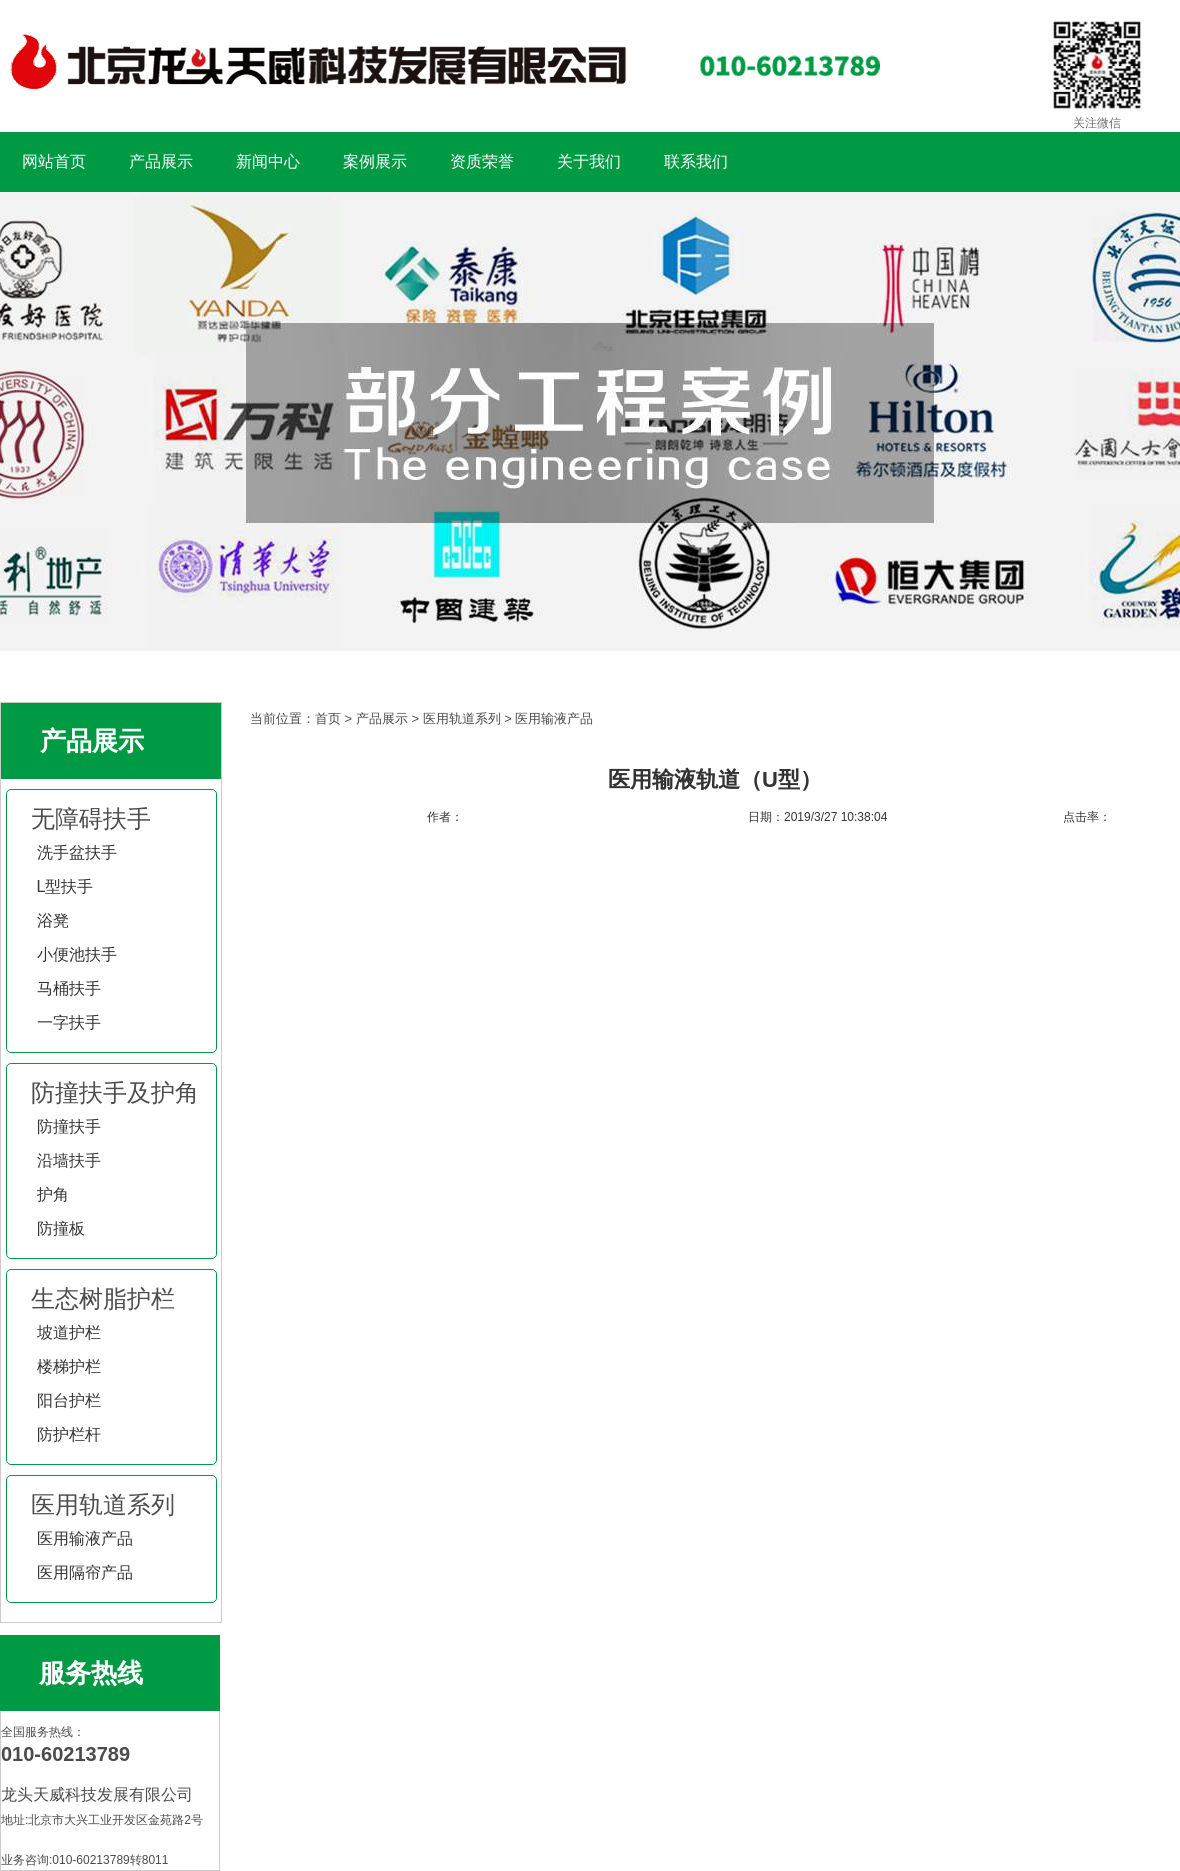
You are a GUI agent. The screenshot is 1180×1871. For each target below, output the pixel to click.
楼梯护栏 (69, 1366)
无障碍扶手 (91, 818)
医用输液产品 (85, 1538)
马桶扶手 (69, 988)
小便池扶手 (77, 954)
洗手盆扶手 (77, 852)
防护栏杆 (69, 1434)
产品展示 (161, 161)
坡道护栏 (69, 1332)
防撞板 (61, 1228)
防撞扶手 (69, 1126)
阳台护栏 (69, 1400)
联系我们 (696, 161)
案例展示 (375, 161)
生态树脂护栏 (103, 1298)
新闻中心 (268, 161)
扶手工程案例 (590, 421)
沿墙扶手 (69, 1160)
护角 (53, 1194)
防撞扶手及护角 (115, 1092)
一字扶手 (69, 1022)
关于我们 (589, 161)
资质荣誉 (482, 161)
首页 (328, 718)
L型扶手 (65, 886)
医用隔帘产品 (85, 1572)
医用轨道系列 (103, 1504)
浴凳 (53, 920)
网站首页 (54, 161)
